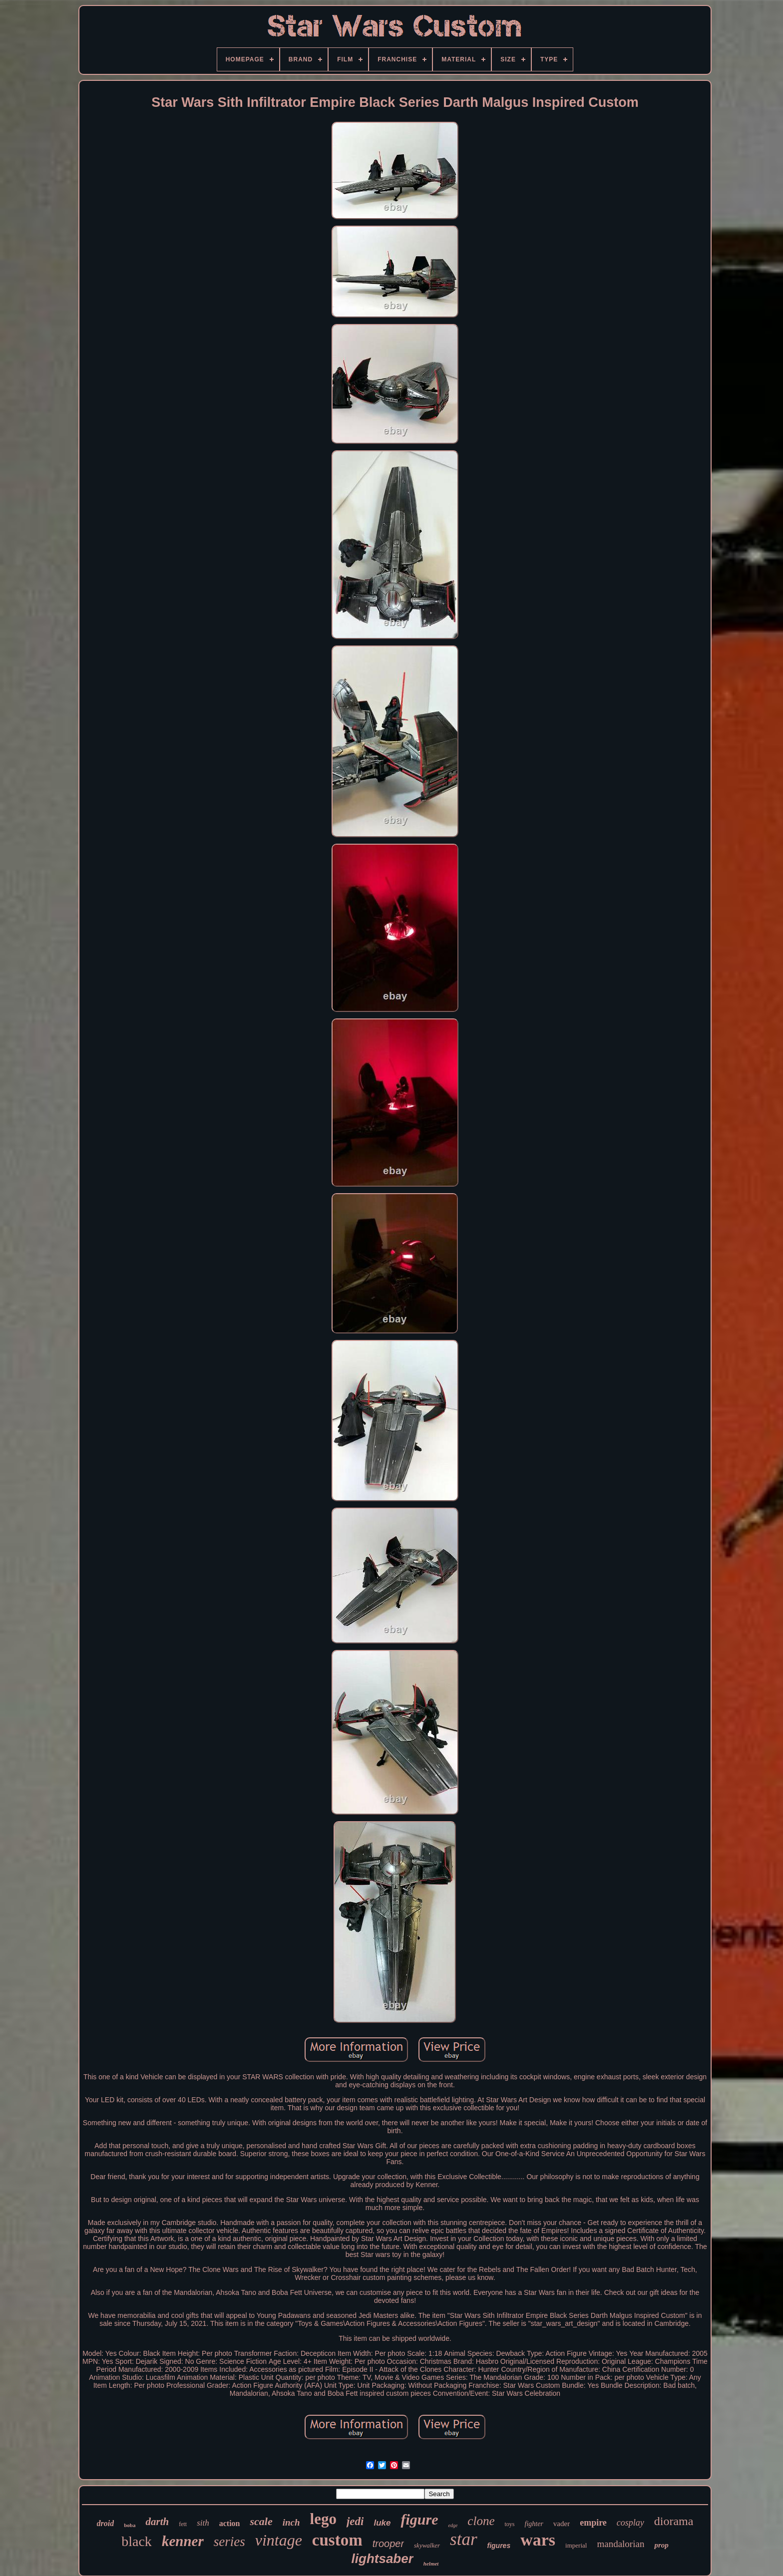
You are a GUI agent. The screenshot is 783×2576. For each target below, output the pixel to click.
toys (509, 2524)
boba (129, 2525)
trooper (388, 2543)
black (136, 2541)
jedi (355, 2521)
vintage (278, 2540)
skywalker (427, 2545)
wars (537, 2540)
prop (661, 2545)
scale (261, 2521)
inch (291, 2522)
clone (480, 2521)
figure (419, 2519)
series (229, 2541)
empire (593, 2523)
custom (337, 2540)
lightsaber (382, 2558)
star (463, 2539)
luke (382, 2523)
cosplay (630, 2523)
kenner (183, 2541)
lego (323, 2519)
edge (452, 2525)
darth (157, 2522)
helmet (431, 2564)
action (229, 2523)
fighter (534, 2524)
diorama (674, 2521)
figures (499, 2546)
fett (183, 2524)
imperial (576, 2545)
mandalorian (620, 2544)
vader (561, 2524)
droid (105, 2523)
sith (203, 2523)
